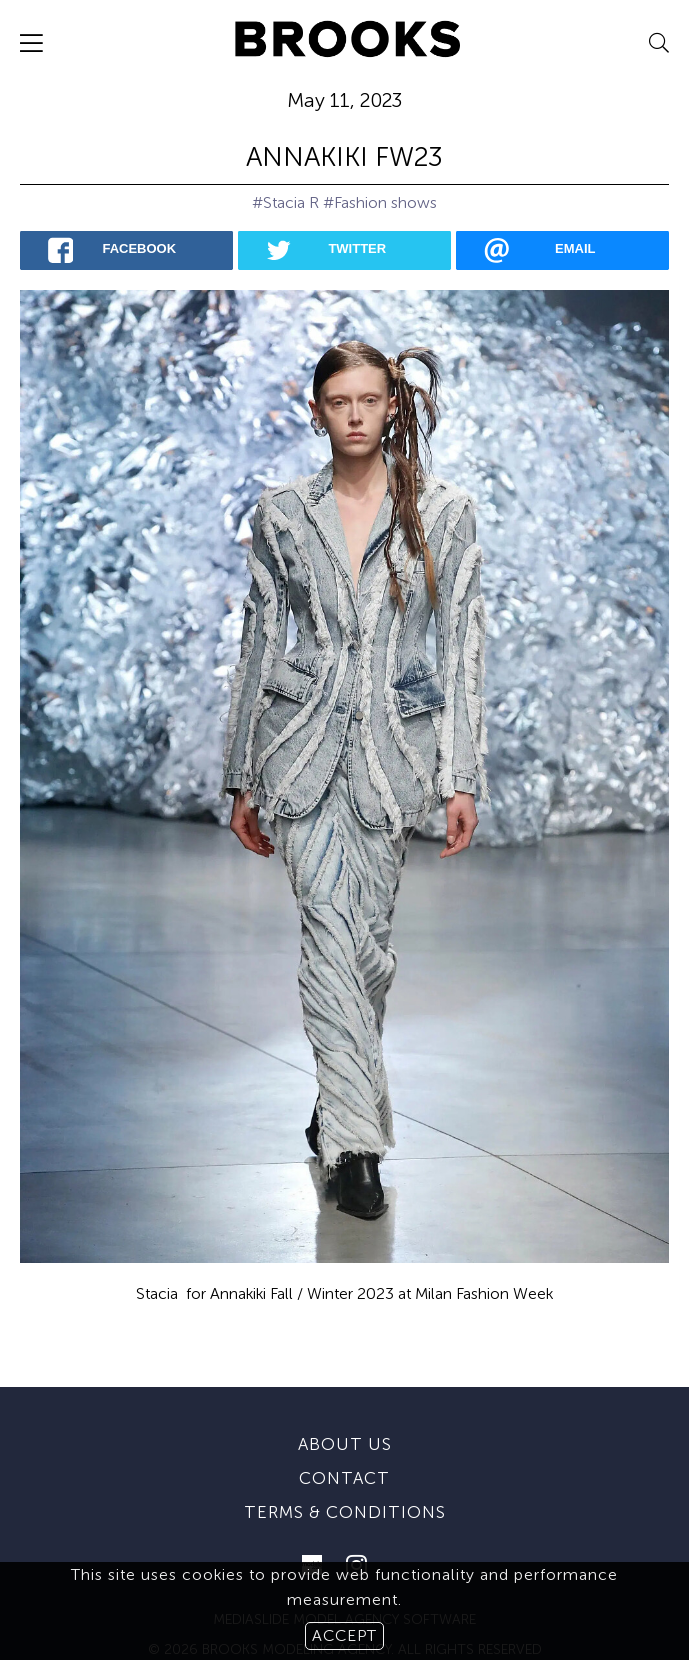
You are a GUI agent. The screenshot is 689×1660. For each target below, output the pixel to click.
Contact (344, 1433)
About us (345, 1399)
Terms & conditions (345, 1467)
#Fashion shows (380, 202)
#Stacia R (285, 202)
